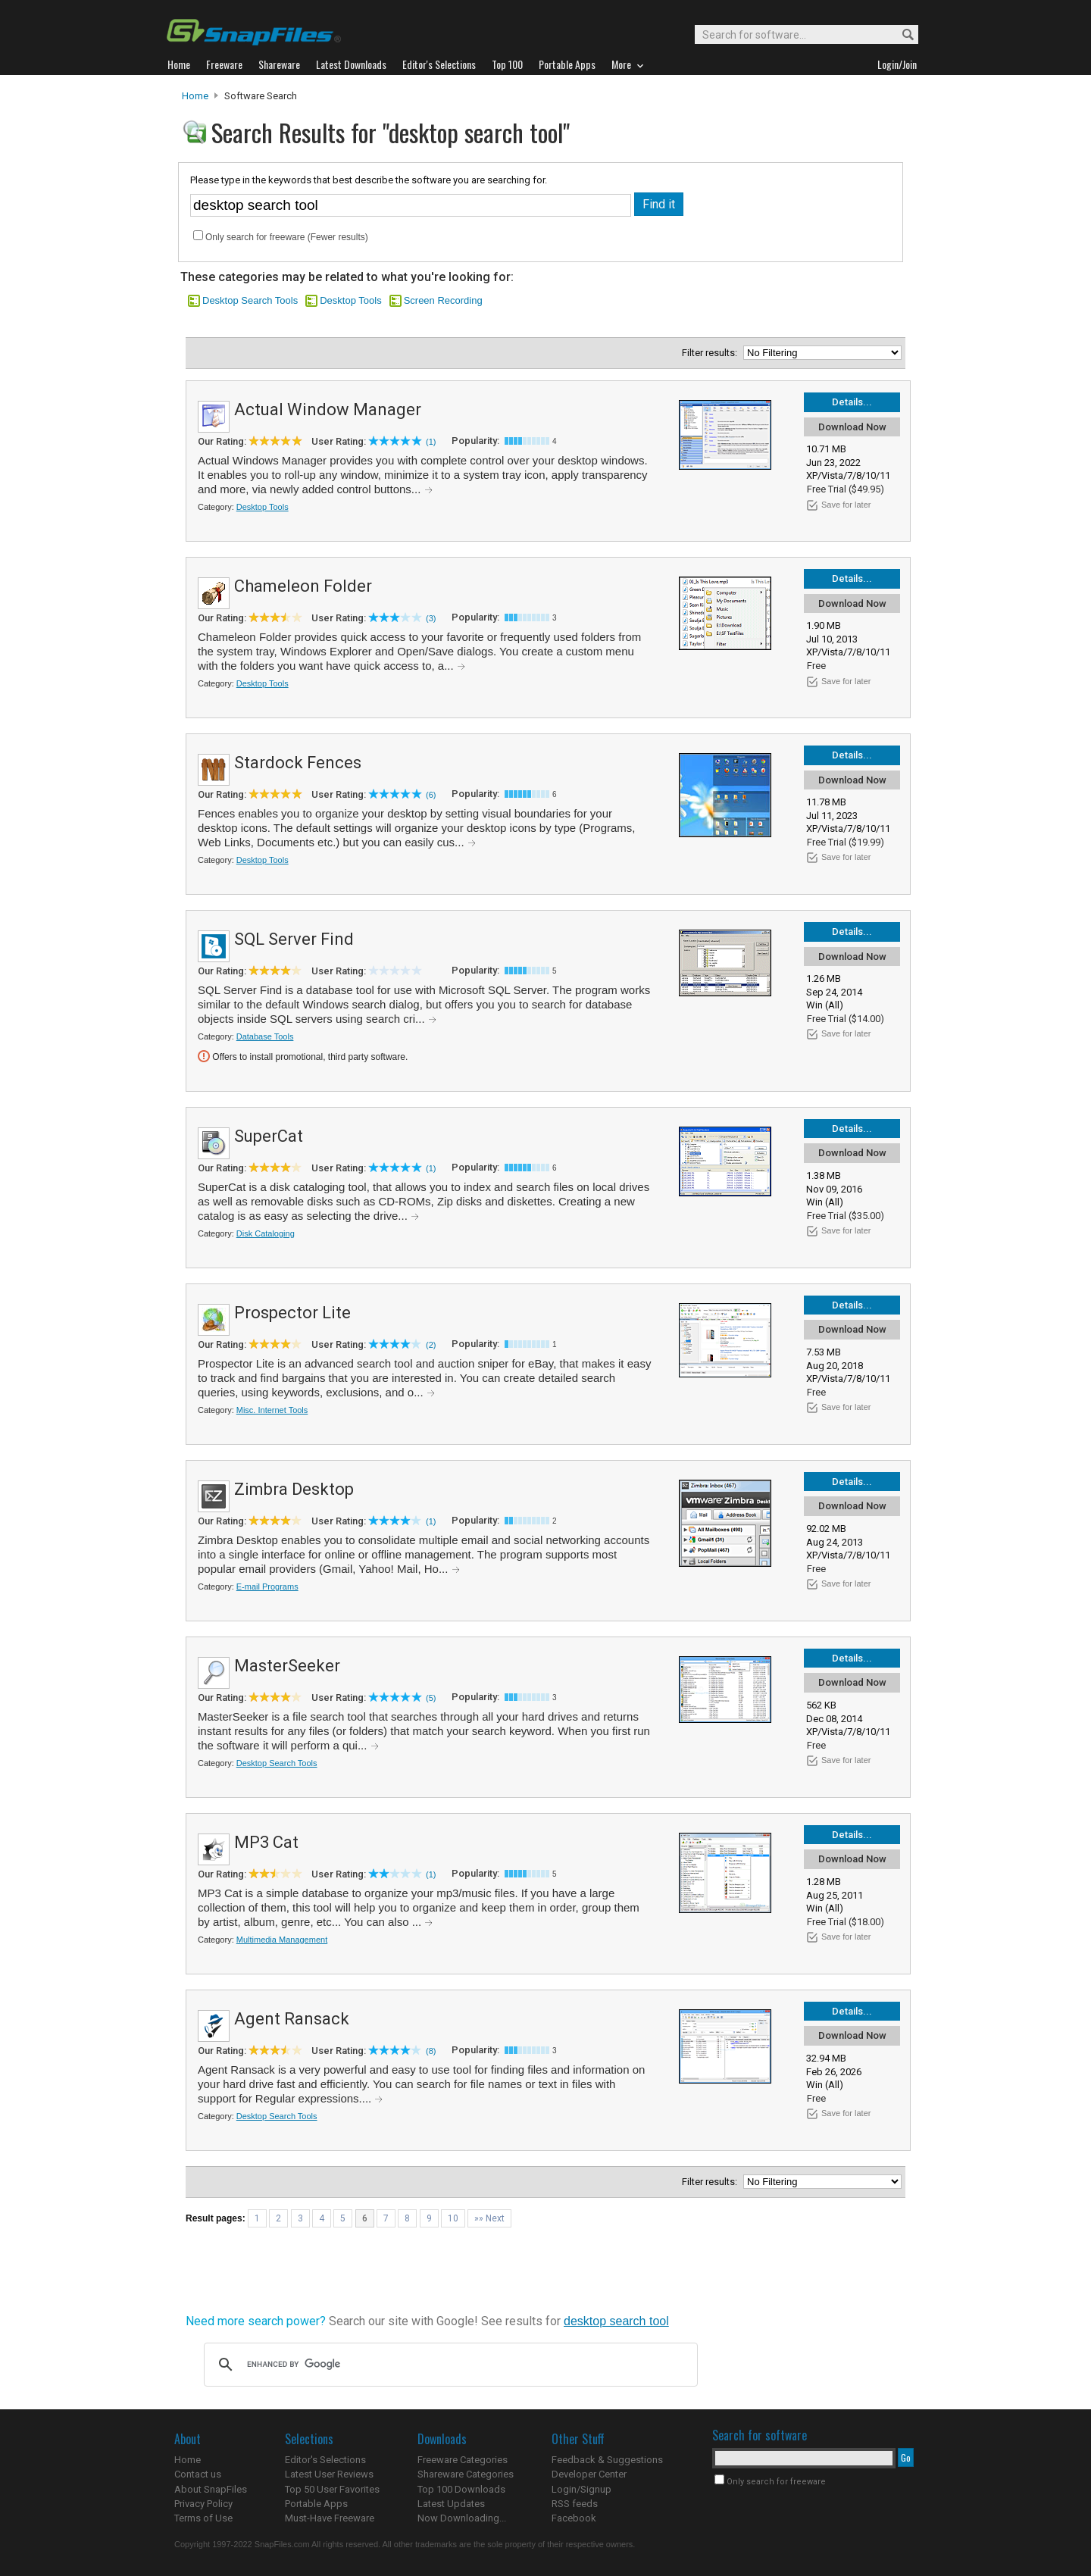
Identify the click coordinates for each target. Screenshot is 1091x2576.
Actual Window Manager (327, 409)
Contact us (197, 2474)
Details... (852, 402)
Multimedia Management (281, 1939)
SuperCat (268, 1136)
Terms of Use (203, 2518)
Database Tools (265, 1036)
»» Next (489, 2218)
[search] (448, 2365)
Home (195, 96)
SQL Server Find (294, 939)
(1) (431, 441)
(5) (431, 1697)
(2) (431, 1344)
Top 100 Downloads (461, 2489)
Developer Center (589, 2474)
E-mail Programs (267, 1586)
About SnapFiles (210, 2489)
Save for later (846, 504)
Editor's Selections (325, 2459)
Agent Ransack (291, 2018)
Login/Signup (581, 2489)
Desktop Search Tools (250, 300)
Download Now (852, 427)
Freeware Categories (462, 2459)
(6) (431, 794)
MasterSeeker (287, 1665)
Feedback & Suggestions (607, 2459)
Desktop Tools (350, 300)
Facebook (574, 2518)
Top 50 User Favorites (332, 2489)
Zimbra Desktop (294, 1489)
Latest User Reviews (329, 2474)
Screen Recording (443, 300)
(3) (431, 618)
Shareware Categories (465, 2474)
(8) (431, 2050)
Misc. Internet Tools (272, 1410)
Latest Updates (451, 2503)
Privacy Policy (203, 2503)
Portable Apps (316, 2503)
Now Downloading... (461, 2518)
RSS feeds (575, 2503)
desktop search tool (616, 2321)
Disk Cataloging (265, 1233)
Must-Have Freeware (329, 2518)
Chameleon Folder (303, 586)
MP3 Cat (266, 1842)
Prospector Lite (292, 1312)
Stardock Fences (297, 762)
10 (453, 2218)
